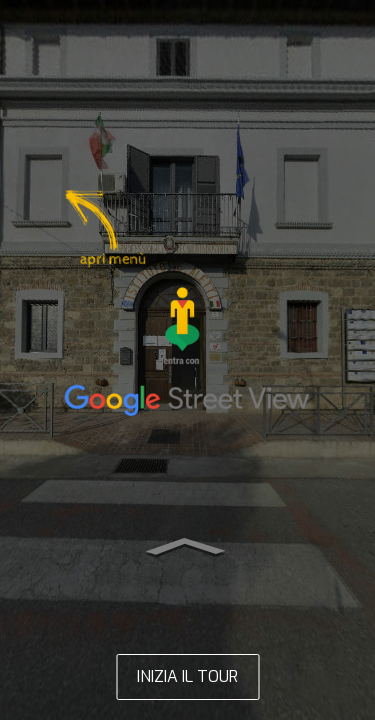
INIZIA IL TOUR (187, 676)
